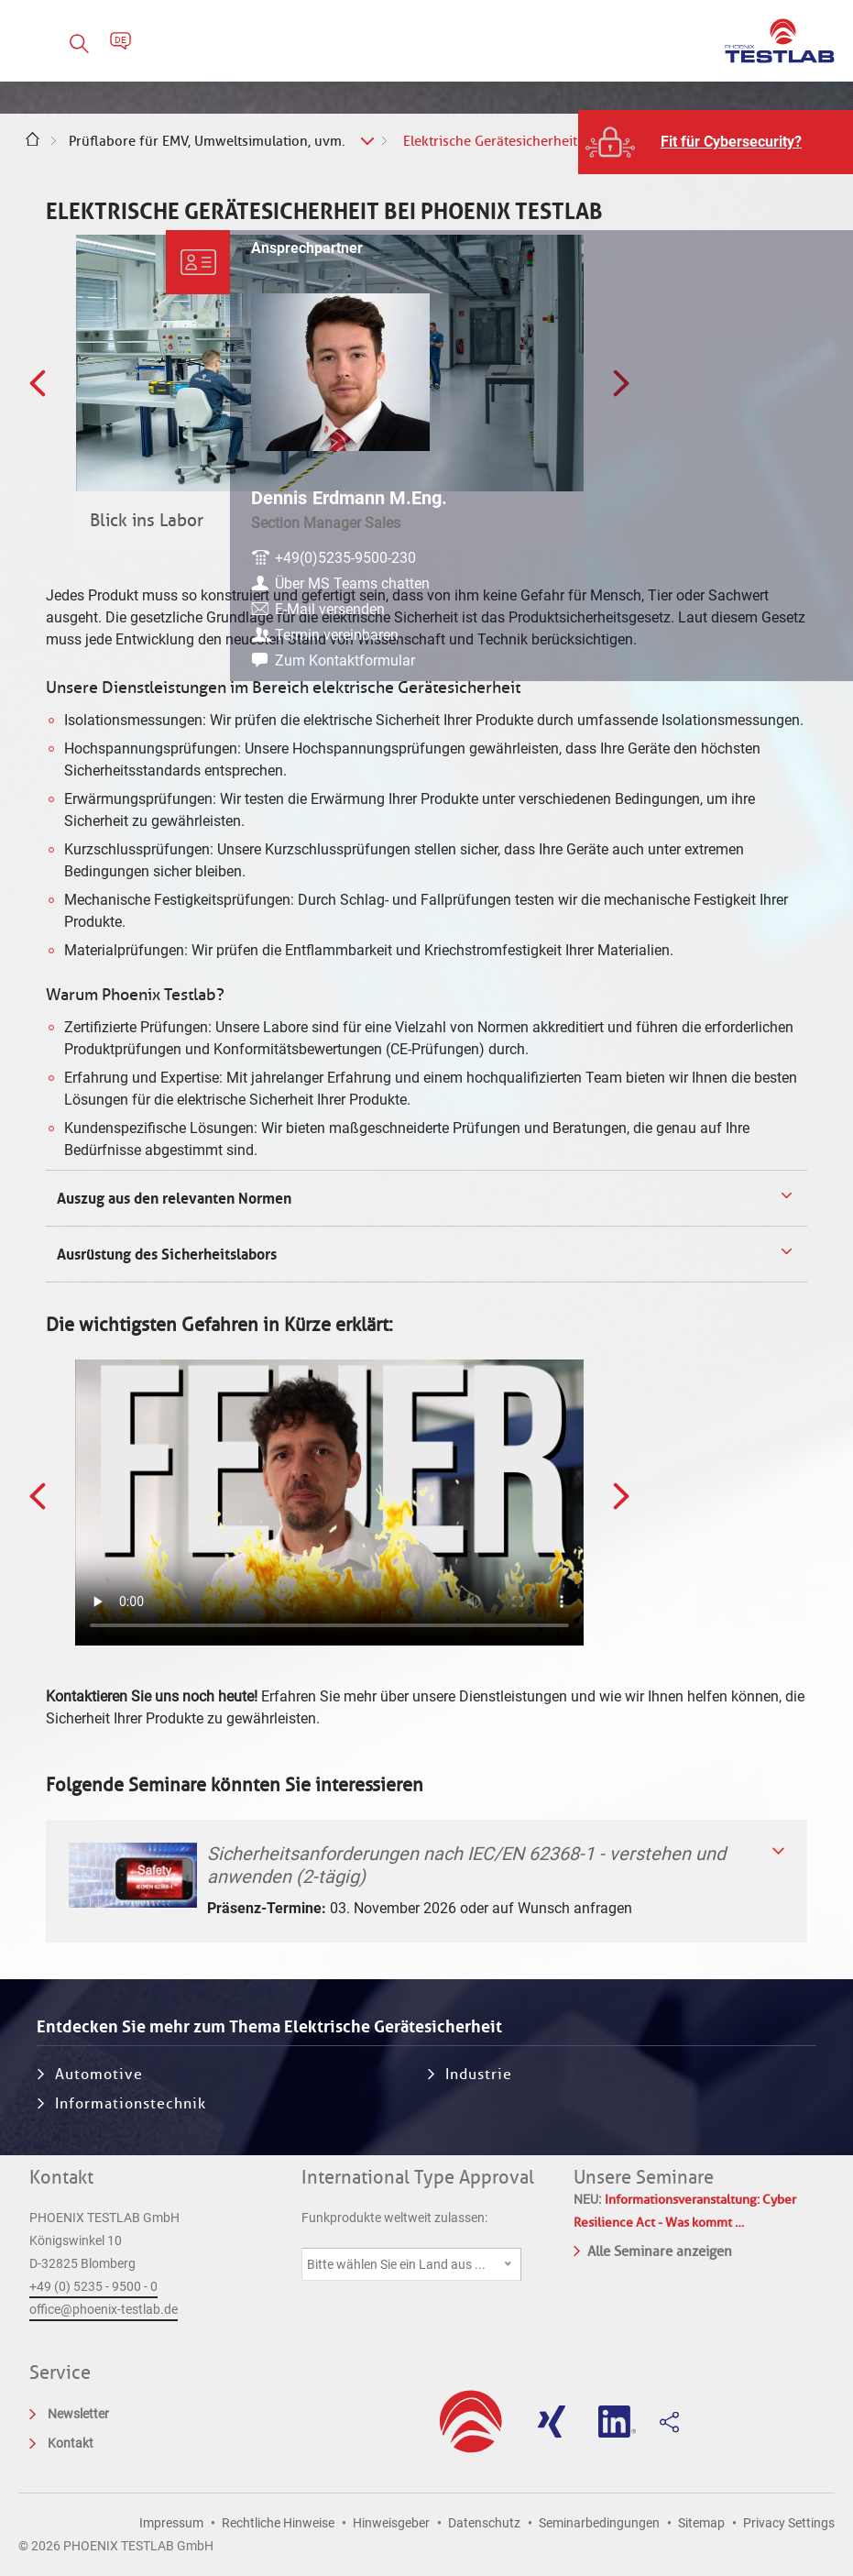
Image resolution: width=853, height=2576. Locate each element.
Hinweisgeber (391, 2522)
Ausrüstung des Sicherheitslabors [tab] (165, 1254)
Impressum (171, 2522)
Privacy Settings (789, 2522)
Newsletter (78, 2413)
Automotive (99, 2074)
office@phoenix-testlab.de (103, 2309)
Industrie (478, 2074)
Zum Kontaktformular (754, 666)
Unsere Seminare (644, 2177)
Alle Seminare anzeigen (653, 2250)
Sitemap (701, 2522)
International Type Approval (417, 2177)
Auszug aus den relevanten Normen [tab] (172, 1198)
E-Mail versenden (739, 614)
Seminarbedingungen (599, 2522)
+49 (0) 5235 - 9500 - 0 (93, 2286)
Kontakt (61, 2177)
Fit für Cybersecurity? (731, 141)
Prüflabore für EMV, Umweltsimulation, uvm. (207, 141)
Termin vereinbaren (746, 640)
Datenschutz (484, 2522)
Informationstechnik (130, 2103)
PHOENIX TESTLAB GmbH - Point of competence (780, 40)
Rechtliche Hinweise (278, 2522)
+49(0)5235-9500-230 (755, 541)
